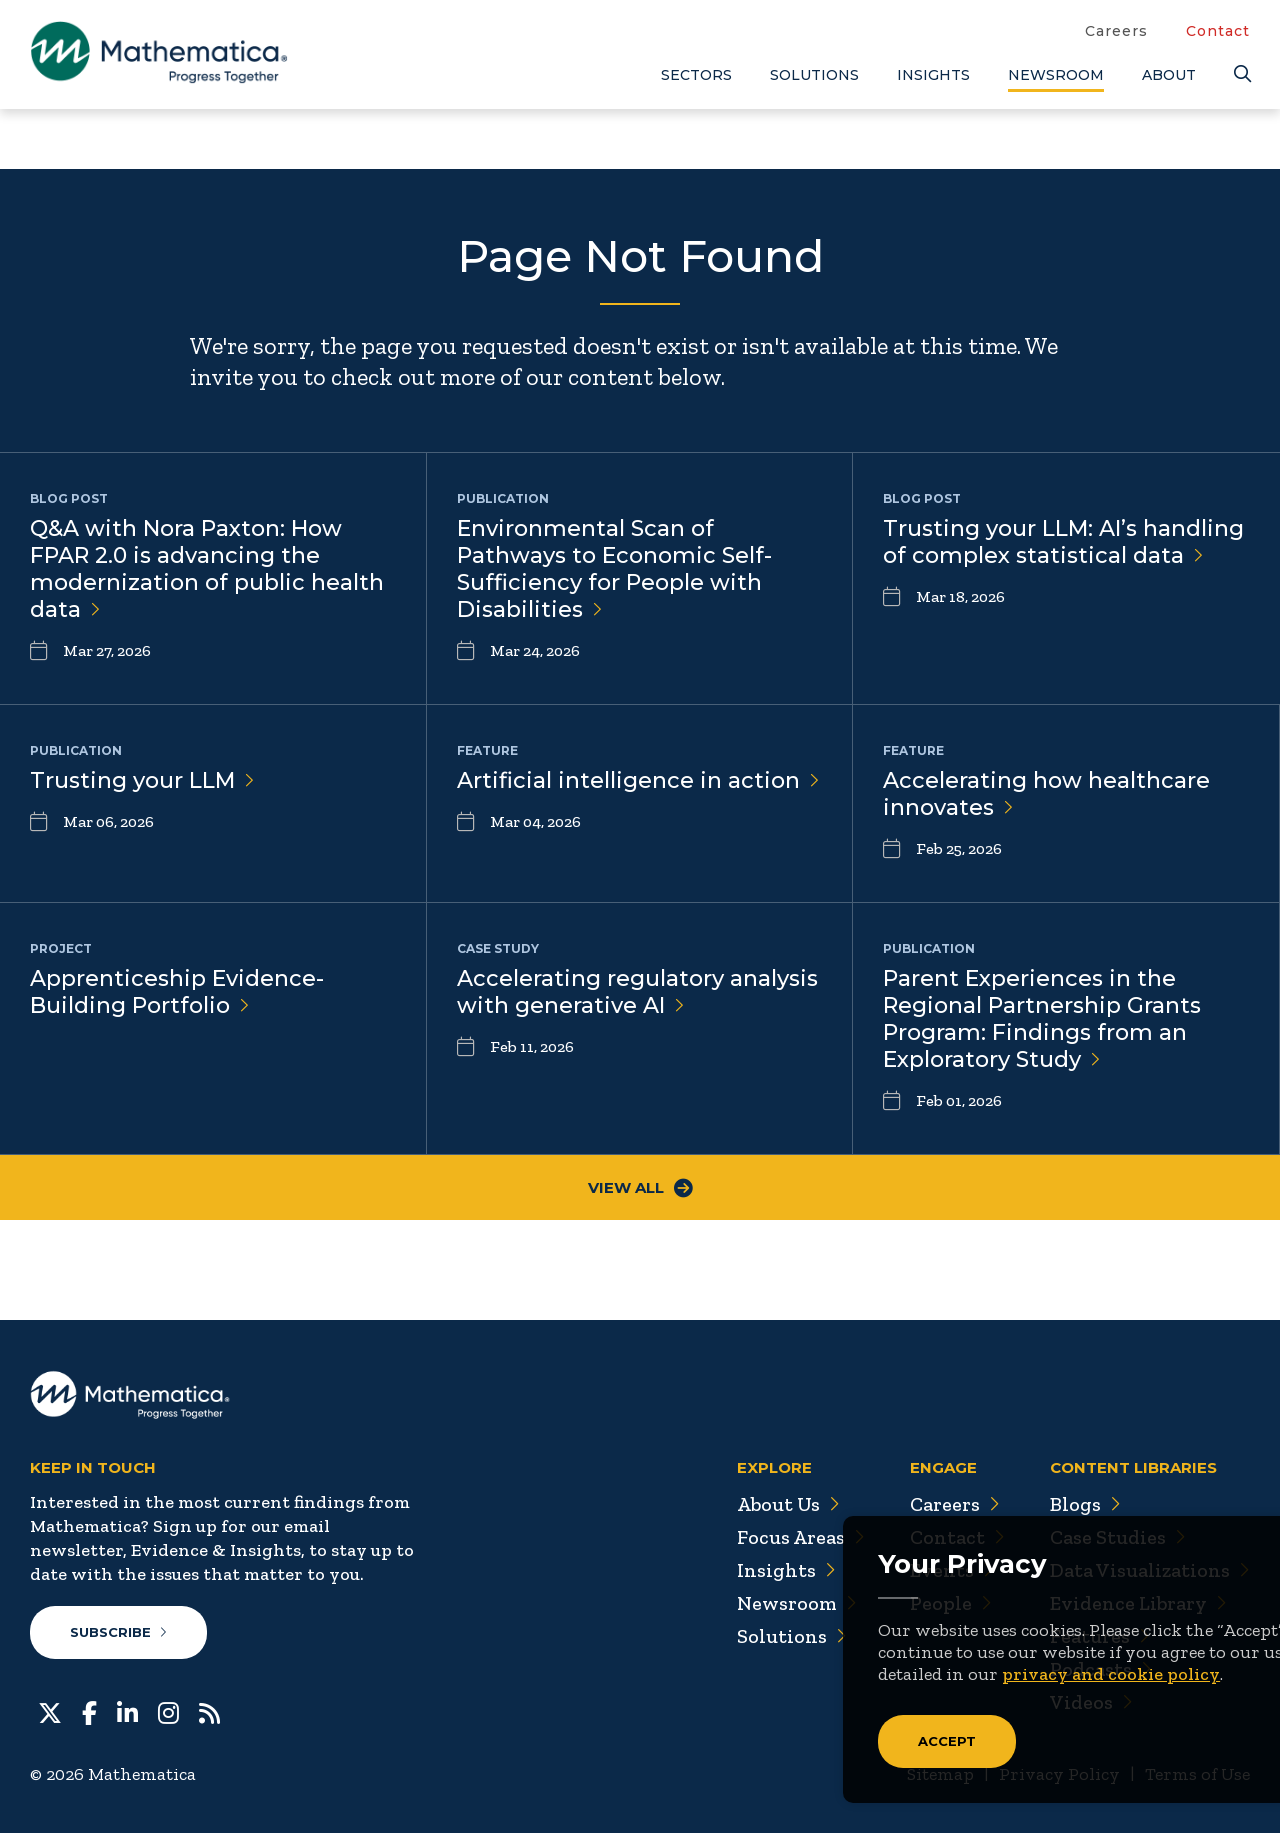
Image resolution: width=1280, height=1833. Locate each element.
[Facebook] (89, 1711)
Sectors (696, 75)
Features (1099, 1636)
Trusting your (142, 780)
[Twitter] (50, 1711)
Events (950, 1570)
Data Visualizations (1149, 1570)
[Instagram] (168, 1711)
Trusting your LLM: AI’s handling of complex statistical (1063, 542)
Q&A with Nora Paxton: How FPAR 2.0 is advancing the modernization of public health (207, 569)
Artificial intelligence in (638, 780)
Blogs (1085, 1504)
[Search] (1242, 74)
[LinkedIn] (127, 1711)
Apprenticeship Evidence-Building (177, 992)
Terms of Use (1197, 1774)
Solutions (814, 75)
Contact (1218, 31)
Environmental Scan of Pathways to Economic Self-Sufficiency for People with (614, 569)
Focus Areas (798, 1537)
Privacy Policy (1059, 1774)
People (949, 1603)
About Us (786, 1504)
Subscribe (118, 1632)
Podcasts (1100, 1669)
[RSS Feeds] (209, 1711)
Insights (933, 75)
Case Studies (1117, 1537)
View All (640, 1187)
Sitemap (940, 1774)
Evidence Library (1138, 1603)
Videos (1091, 1702)
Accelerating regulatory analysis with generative (637, 992)
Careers (1116, 31)
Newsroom (1056, 75)
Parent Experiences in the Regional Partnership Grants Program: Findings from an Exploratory (1042, 1019)
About (1169, 75)
